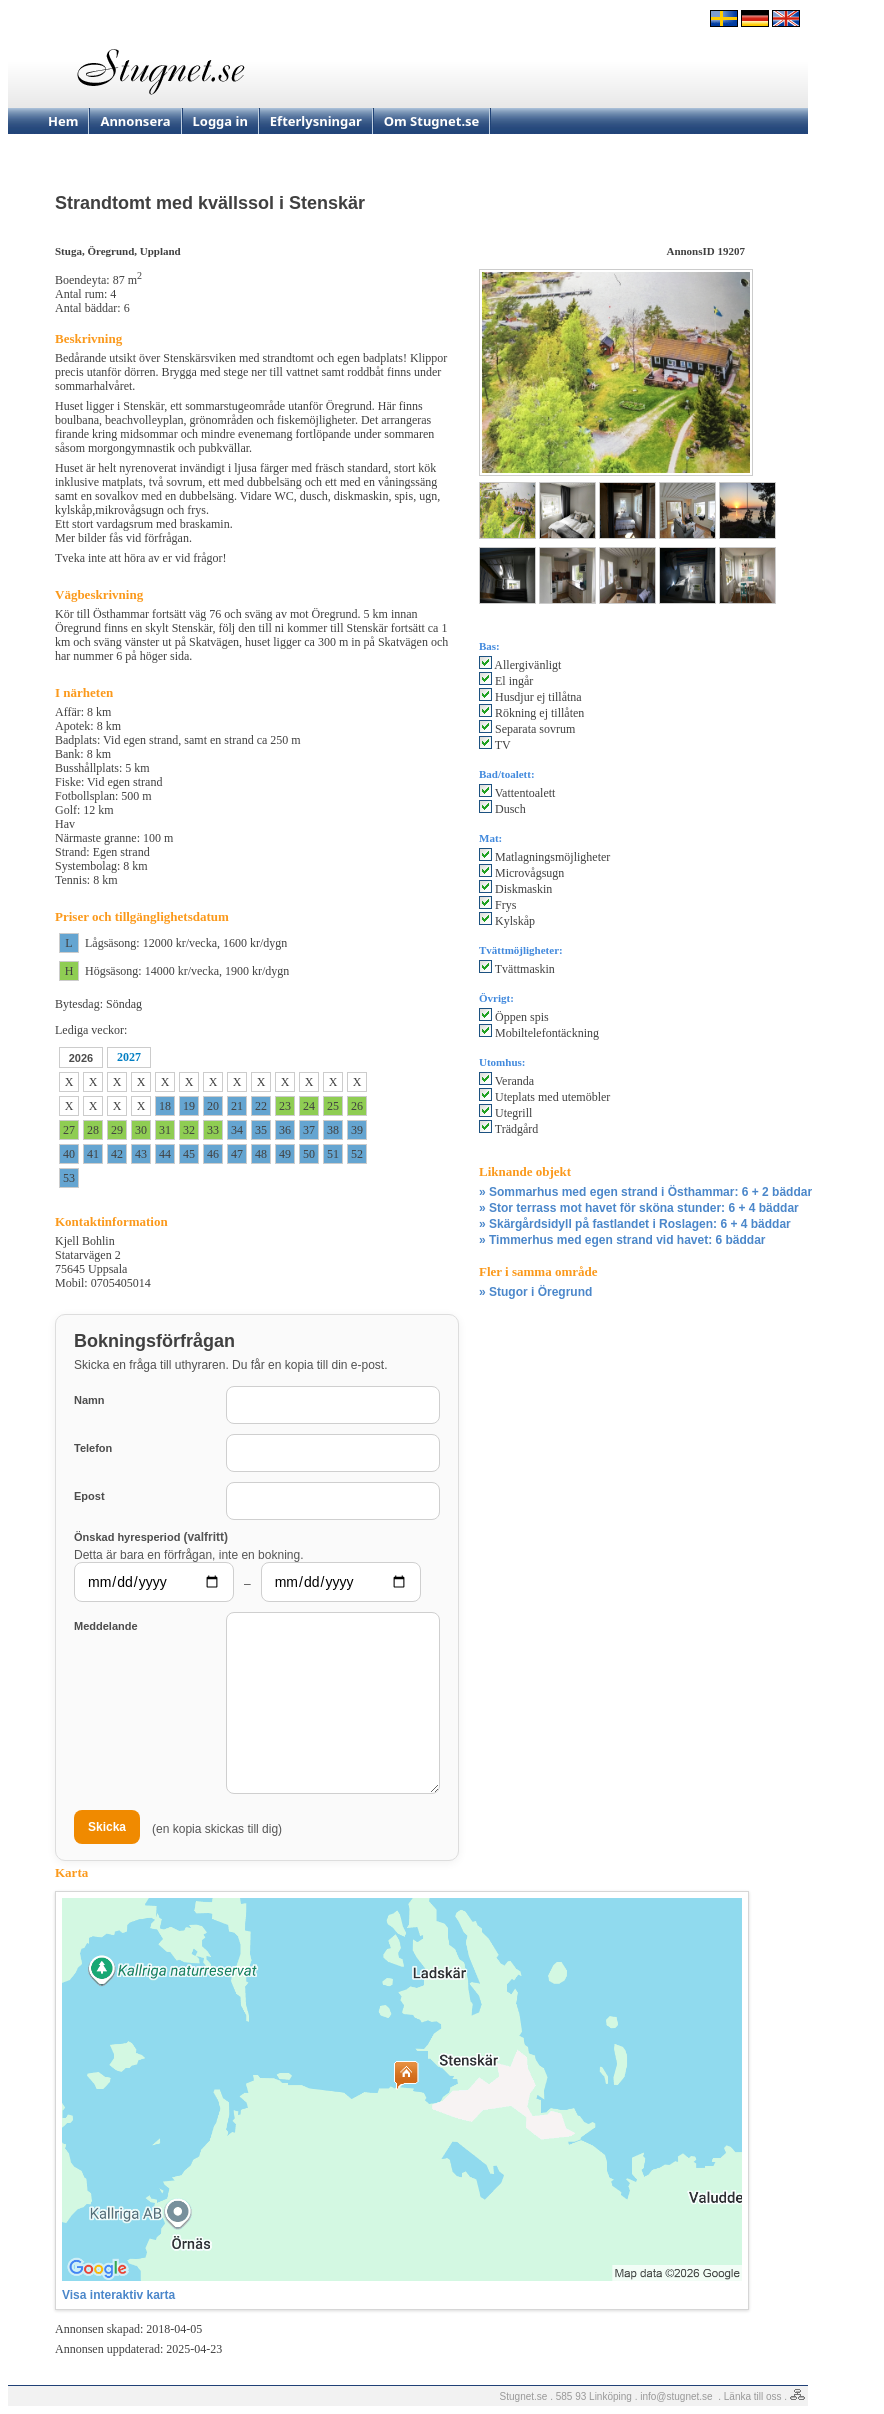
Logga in (220, 121)
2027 (129, 1057)
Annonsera (135, 121)
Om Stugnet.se (432, 121)
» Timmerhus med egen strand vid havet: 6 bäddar (622, 1240)
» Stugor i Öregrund (535, 1292)
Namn (89, 1400)
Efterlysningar (316, 121)
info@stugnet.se (676, 2396)
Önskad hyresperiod (151, 1536)
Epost (89, 1496)
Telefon (93, 1448)
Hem (63, 121)
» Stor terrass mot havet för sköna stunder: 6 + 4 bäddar (639, 1208)
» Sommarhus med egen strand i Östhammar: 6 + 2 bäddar (645, 1192)
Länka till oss (753, 2396)
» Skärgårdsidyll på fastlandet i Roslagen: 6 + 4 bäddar (635, 1224)
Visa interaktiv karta (118, 2295)
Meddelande (106, 1626)
